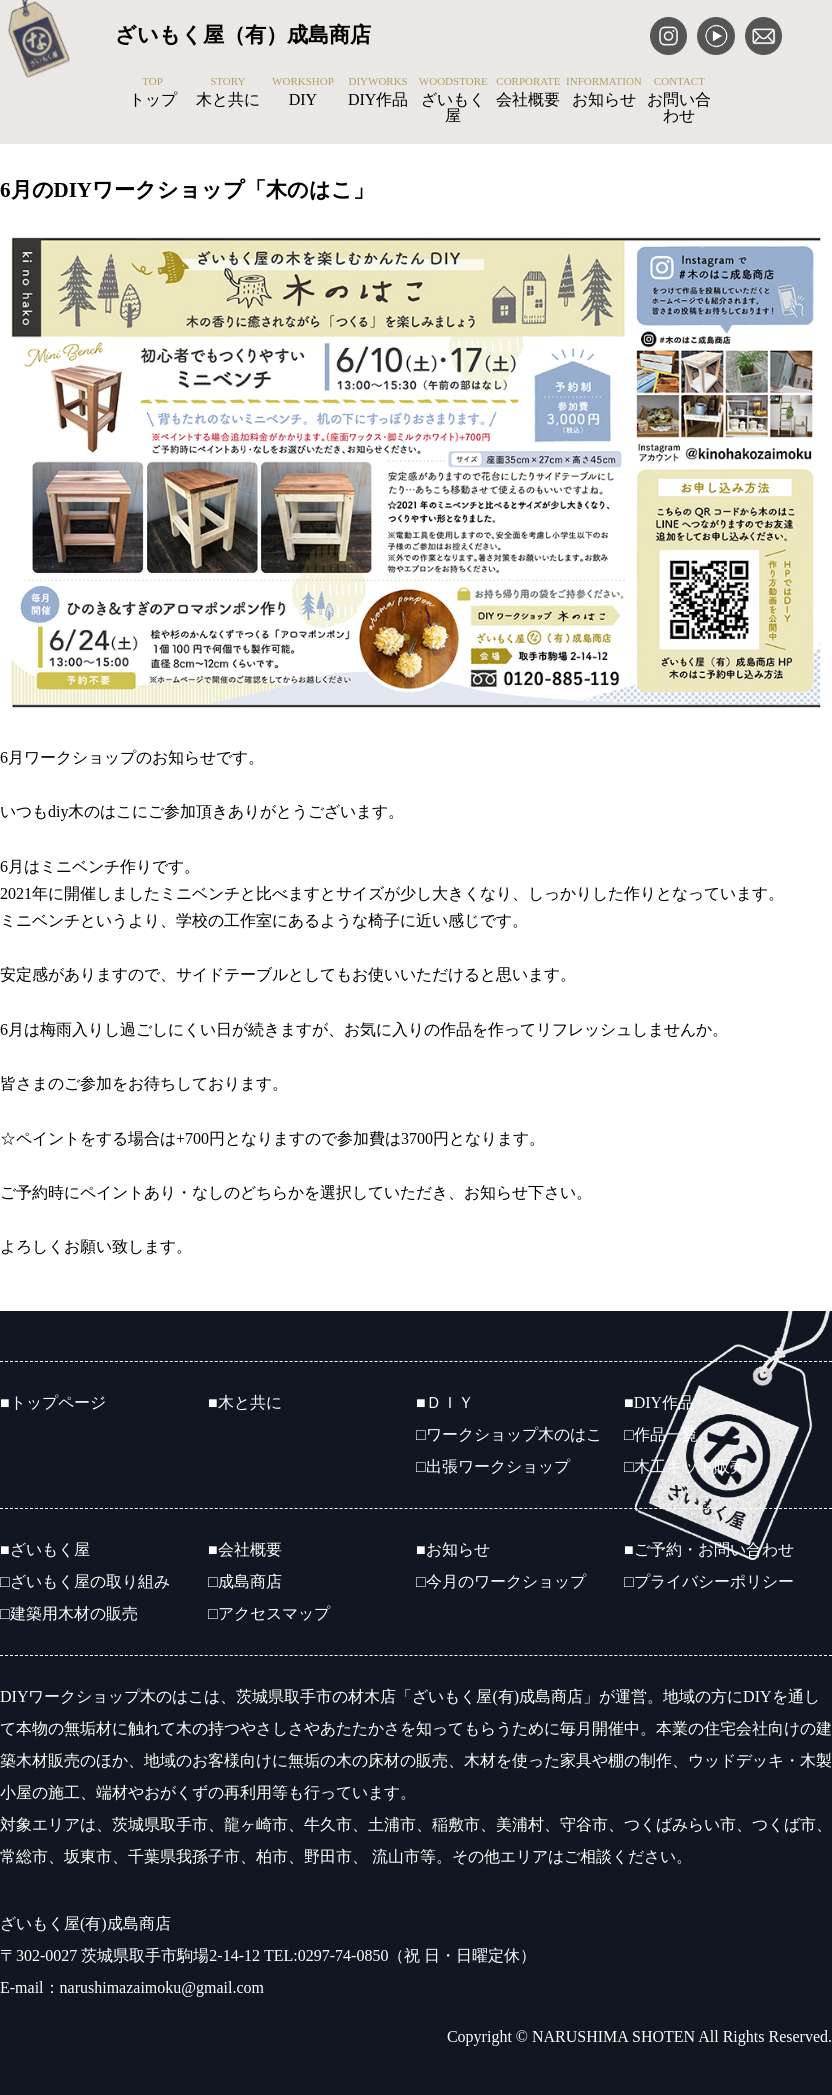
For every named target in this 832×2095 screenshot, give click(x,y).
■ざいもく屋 (45, 1549)
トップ (152, 92)
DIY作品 (378, 92)
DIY (302, 92)
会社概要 (528, 92)
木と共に (227, 92)
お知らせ (604, 92)
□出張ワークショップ (493, 1466)
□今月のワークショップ (501, 1581)
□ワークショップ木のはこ (509, 1434)
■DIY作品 (659, 1402)
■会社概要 (245, 1549)
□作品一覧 (661, 1434)
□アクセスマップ (269, 1613)
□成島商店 (245, 1581)
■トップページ (53, 1402)
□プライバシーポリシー (709, 1581)
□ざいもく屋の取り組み (85, 1581)
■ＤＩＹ (445, 1402)
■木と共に (245, 1402)
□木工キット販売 (685, 1466)
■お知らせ (453, 1549)
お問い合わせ (679, 100)
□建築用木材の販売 (69, 1613)
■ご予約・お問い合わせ (709, 1549)
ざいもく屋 (453, 100)
